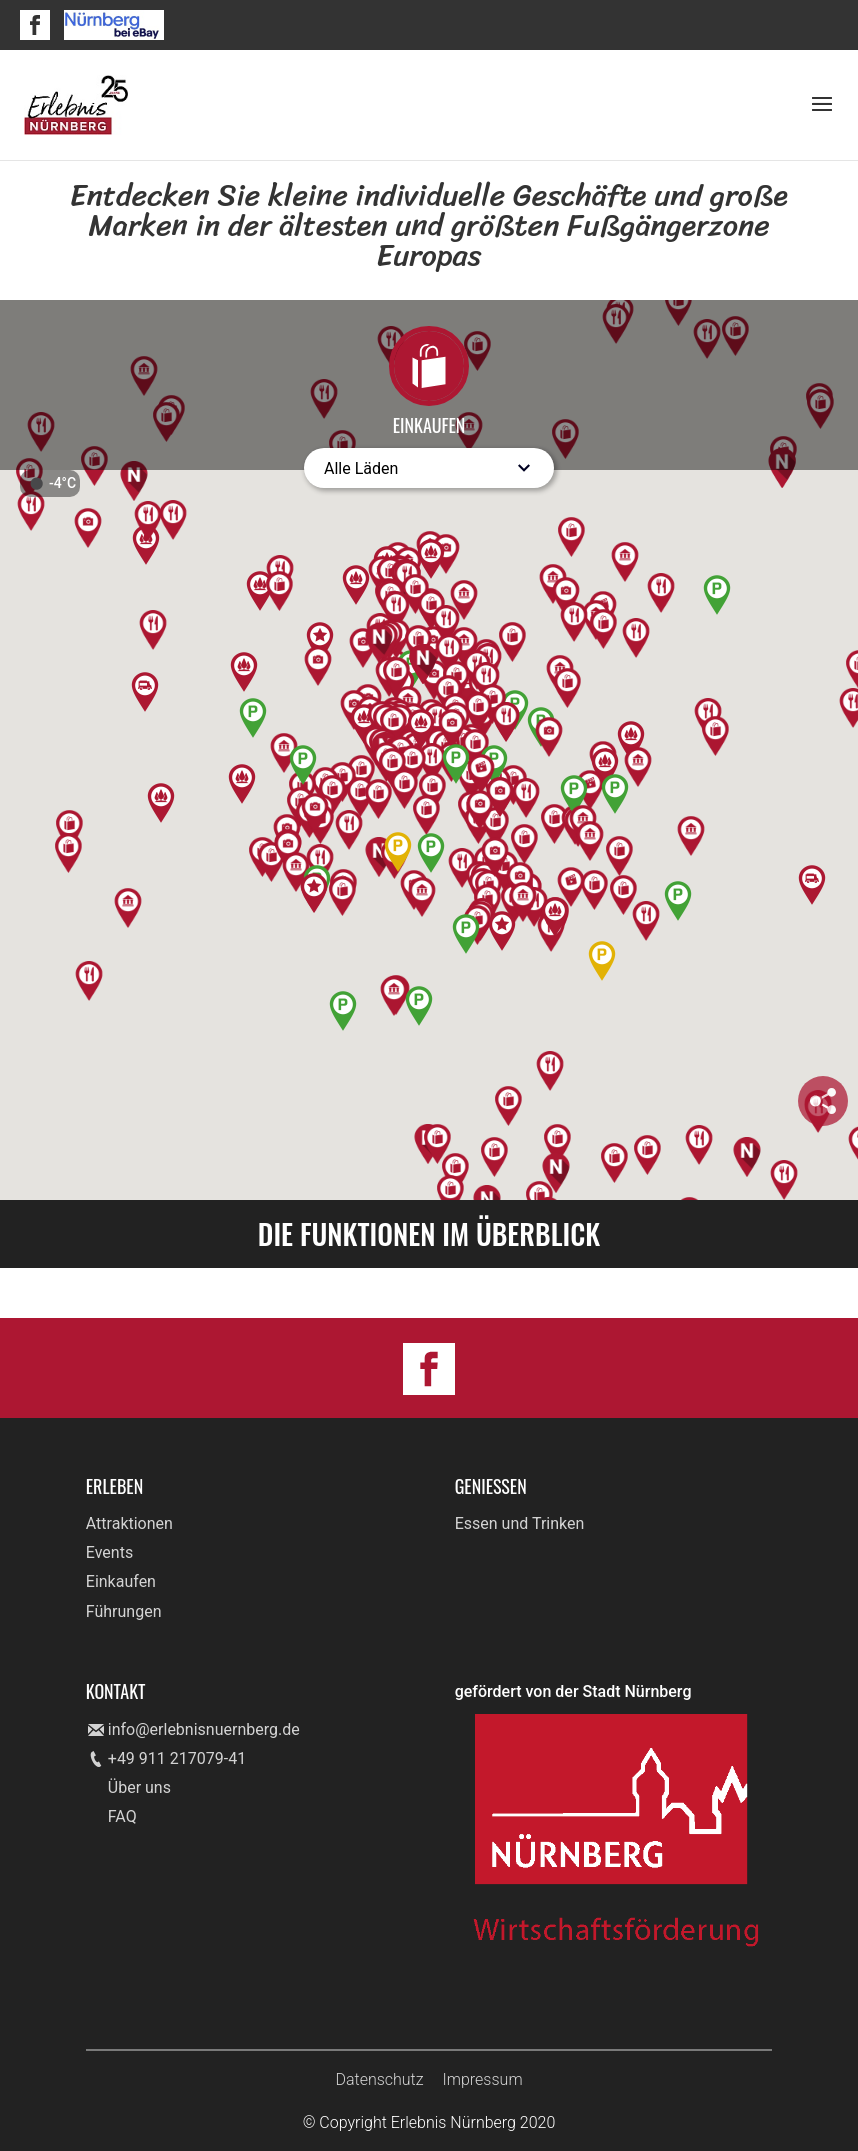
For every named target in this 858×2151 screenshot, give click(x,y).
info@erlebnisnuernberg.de (204, 1729)
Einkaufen (121, 1581)
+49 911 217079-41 (177, 1758)
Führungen (124, 1611)
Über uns (139, 1787)
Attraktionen (129, 1523)
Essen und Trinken (520, 1523)
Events (109, 1552)
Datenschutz (379, 2079)
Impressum (483, 2079)
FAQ (122, 1816)
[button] (600, 613)
